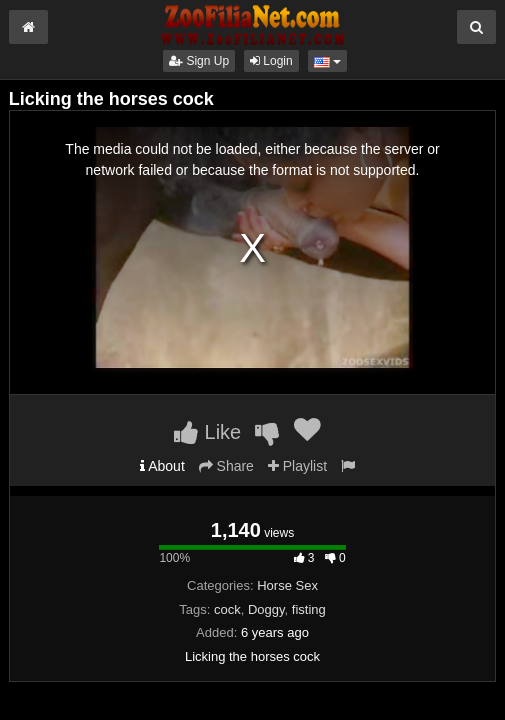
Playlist (297, 466)
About (162, 466)
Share (226, 466)
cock (227, 609)
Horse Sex (287, 585)
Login (271, 61)
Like (207, 432)
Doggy (266, 609)
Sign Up (199, 61)
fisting (309, 609)
